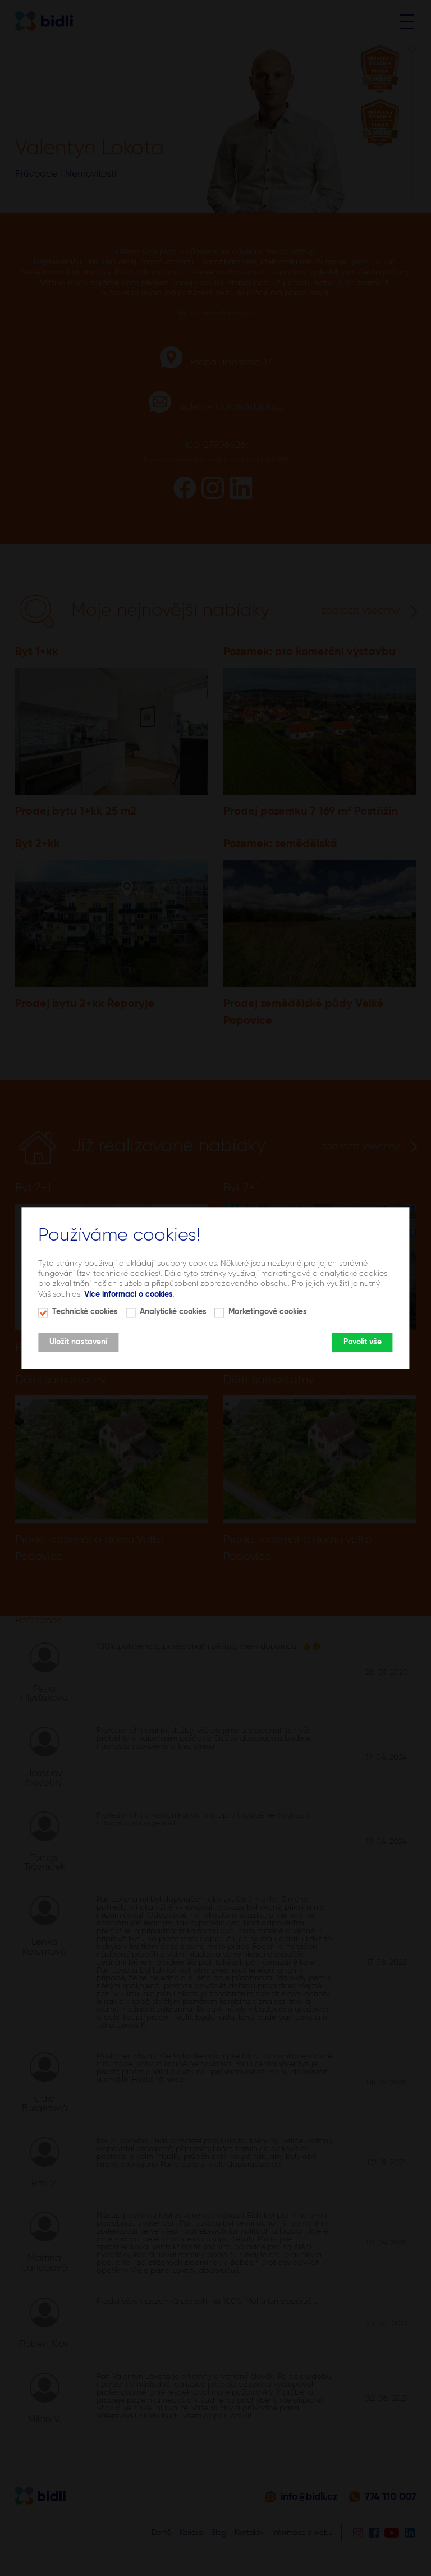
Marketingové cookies (267, 1312)
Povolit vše (362, 1342)
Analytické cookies (173, 1312)
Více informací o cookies (128, 1294)
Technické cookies (85, 1312)
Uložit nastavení (78, 1342)
